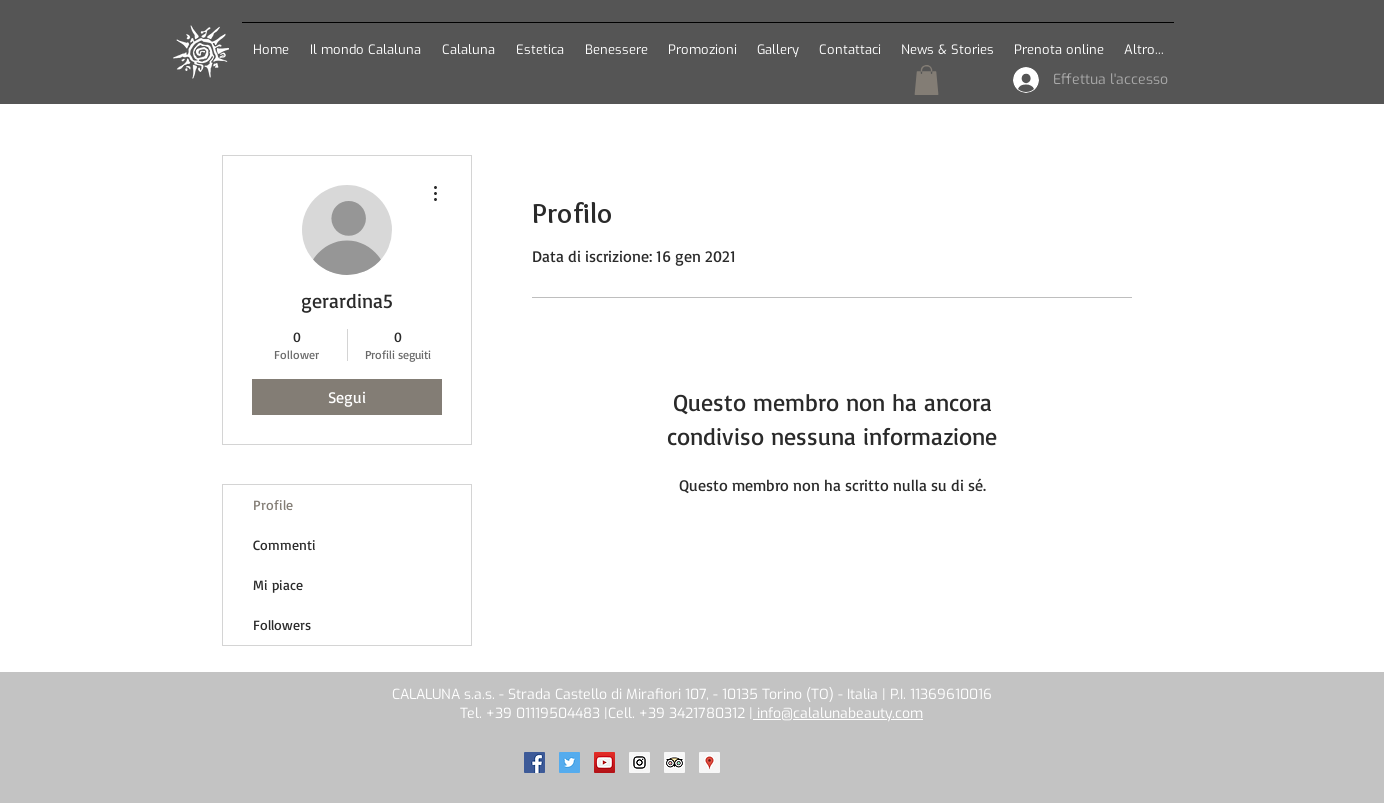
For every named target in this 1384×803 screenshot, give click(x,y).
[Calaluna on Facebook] (534, 762)
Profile (273, 504)
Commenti (284, 544)
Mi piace (278, 584)
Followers (282, 624)
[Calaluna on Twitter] (569, 762)
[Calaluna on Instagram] (639, 762)
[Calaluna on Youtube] (604, 762)
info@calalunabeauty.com (838, 713)
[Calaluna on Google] (709, 762)
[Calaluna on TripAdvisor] (674, 762)
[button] (468, 40)
